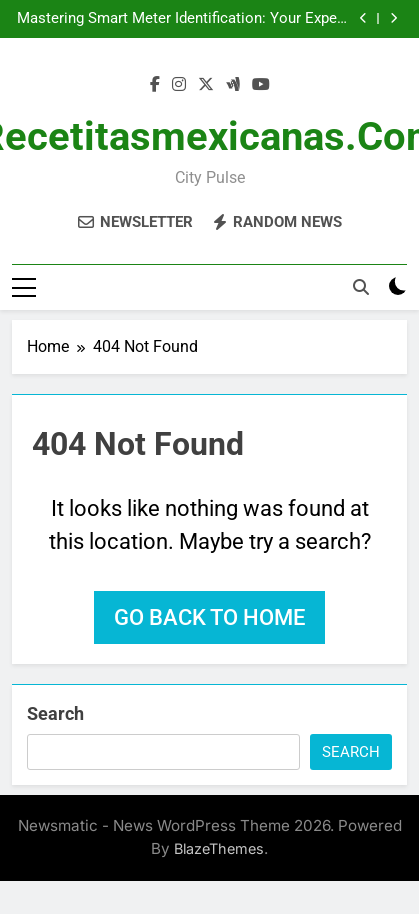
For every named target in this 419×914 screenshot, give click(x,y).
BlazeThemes (219, 848)
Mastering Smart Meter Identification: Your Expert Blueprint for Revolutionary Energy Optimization (182, 19)
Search (55, 713)
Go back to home (209, 617)
